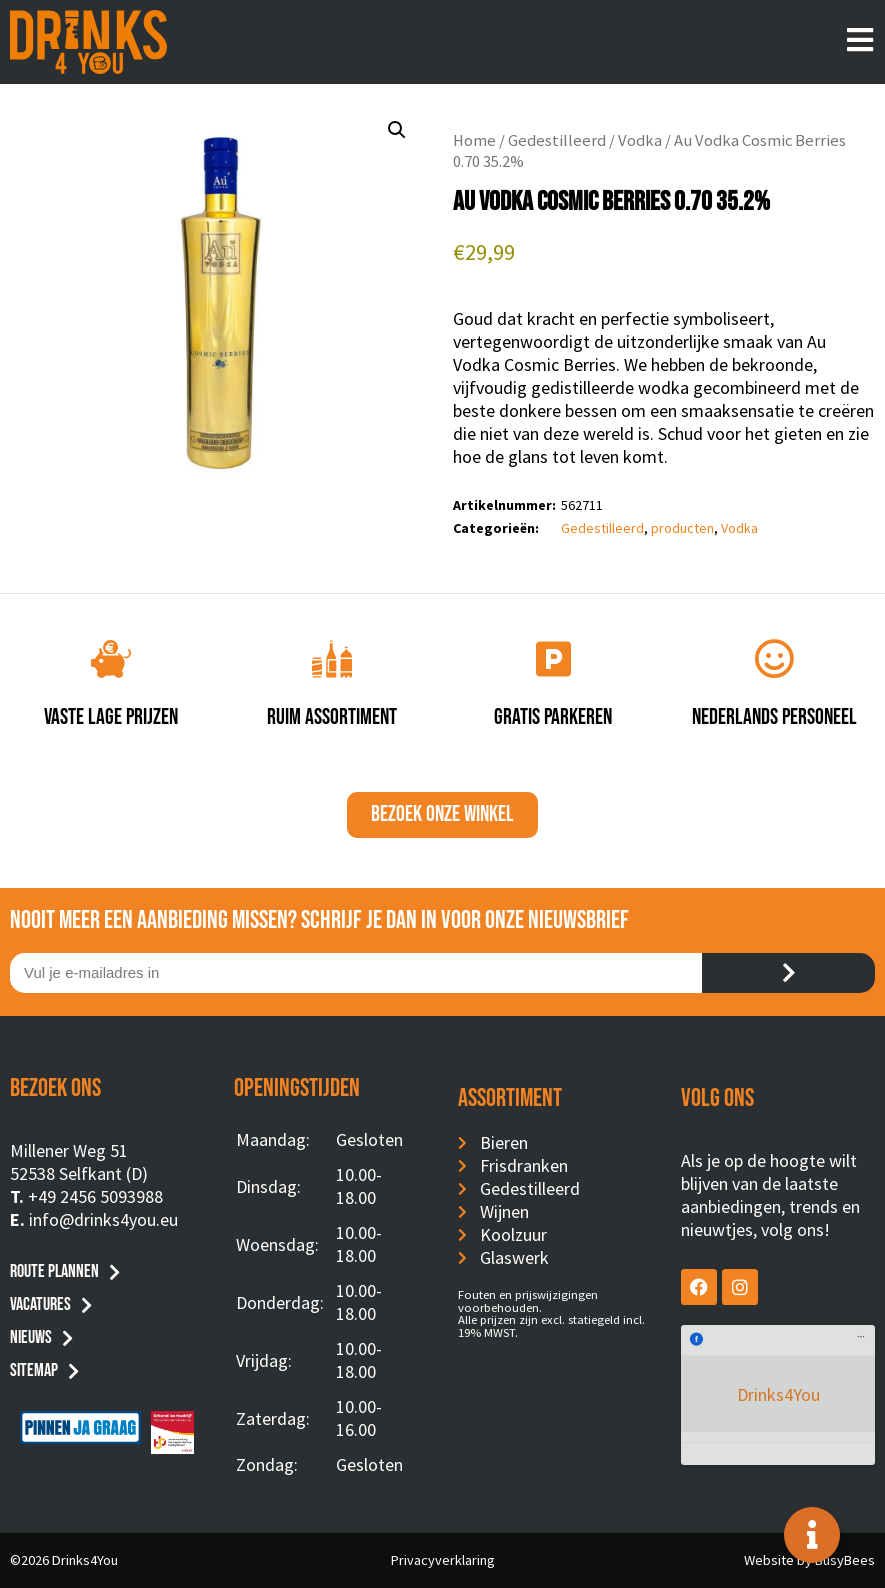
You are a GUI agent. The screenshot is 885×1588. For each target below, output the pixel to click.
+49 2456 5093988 (95, 1196)
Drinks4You (762, 1354)
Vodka (640, 140)
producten (682, 528)
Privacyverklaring (443, 1560)
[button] (397, 130)
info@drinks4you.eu (103, 1219)
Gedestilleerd (557, 140)
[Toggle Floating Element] (812, 1535)
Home (474, 140)
